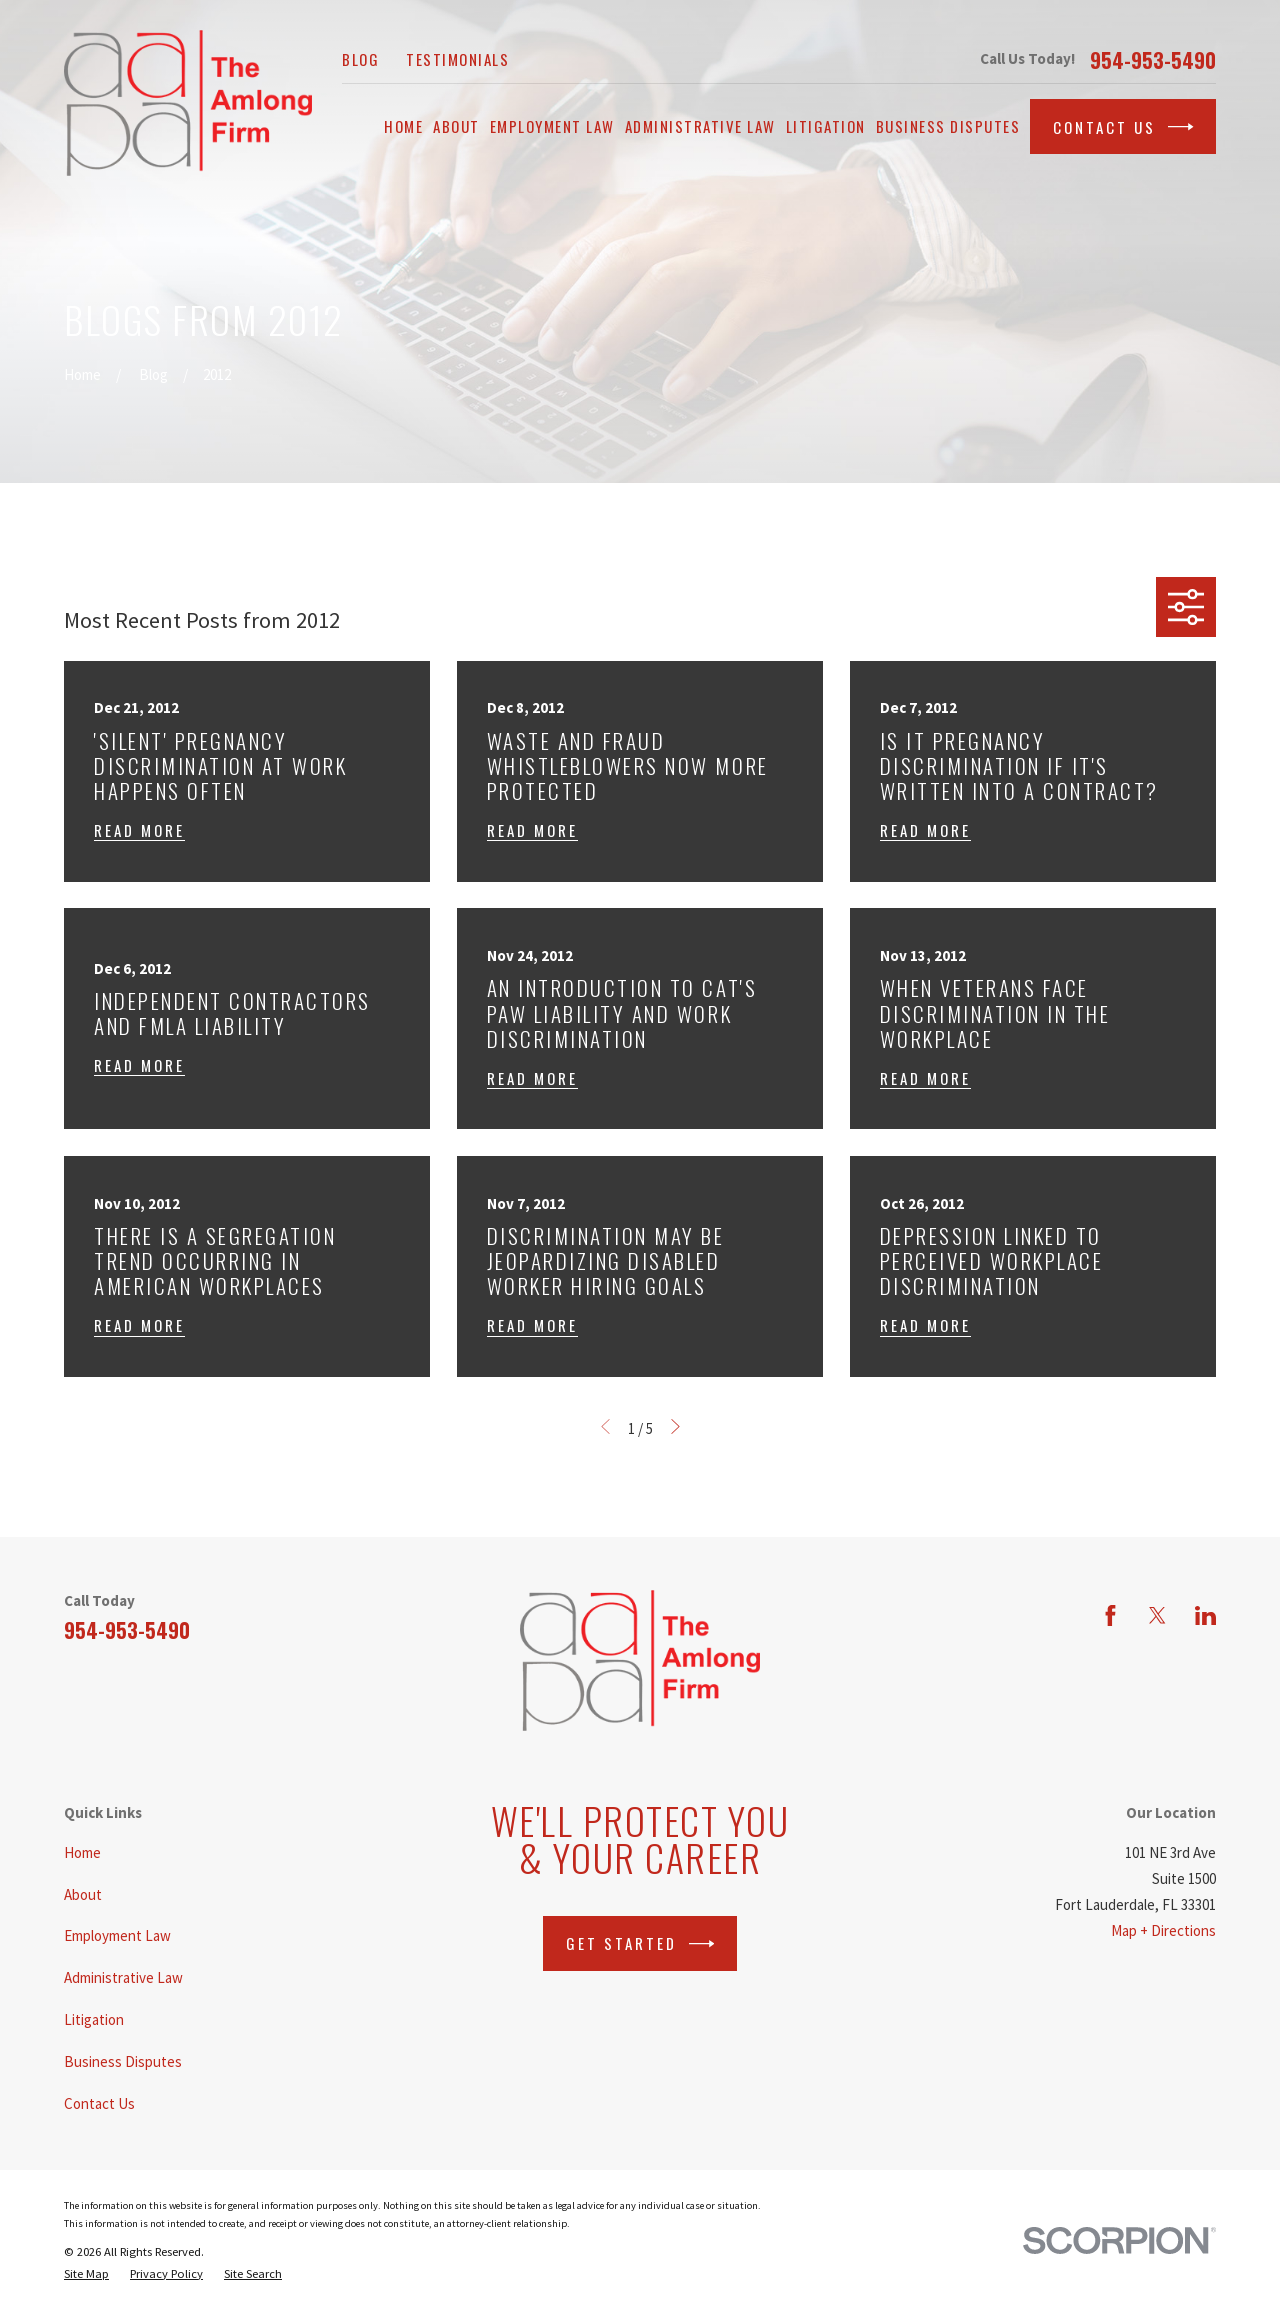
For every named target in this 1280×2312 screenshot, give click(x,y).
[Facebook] (1110, 1615)
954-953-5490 (1153, 60)
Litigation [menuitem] (826, 126)
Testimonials (457, 59)
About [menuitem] (456, 126)
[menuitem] (86, 2274)
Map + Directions (1163, 1930)
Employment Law (117, 1935)
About (83, 1894)
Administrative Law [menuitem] (700, 126)
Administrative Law (123, 1977)
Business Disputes (123, 2061)
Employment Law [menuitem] (552, 126)
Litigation (94, 2019)
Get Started (640, 1944)
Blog (360, 59)
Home (82, 1852)
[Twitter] (1157, 1615)
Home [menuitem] (403, 126)
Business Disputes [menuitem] (948, 126)
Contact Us (1123, 127)
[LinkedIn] (1205, 1615)
